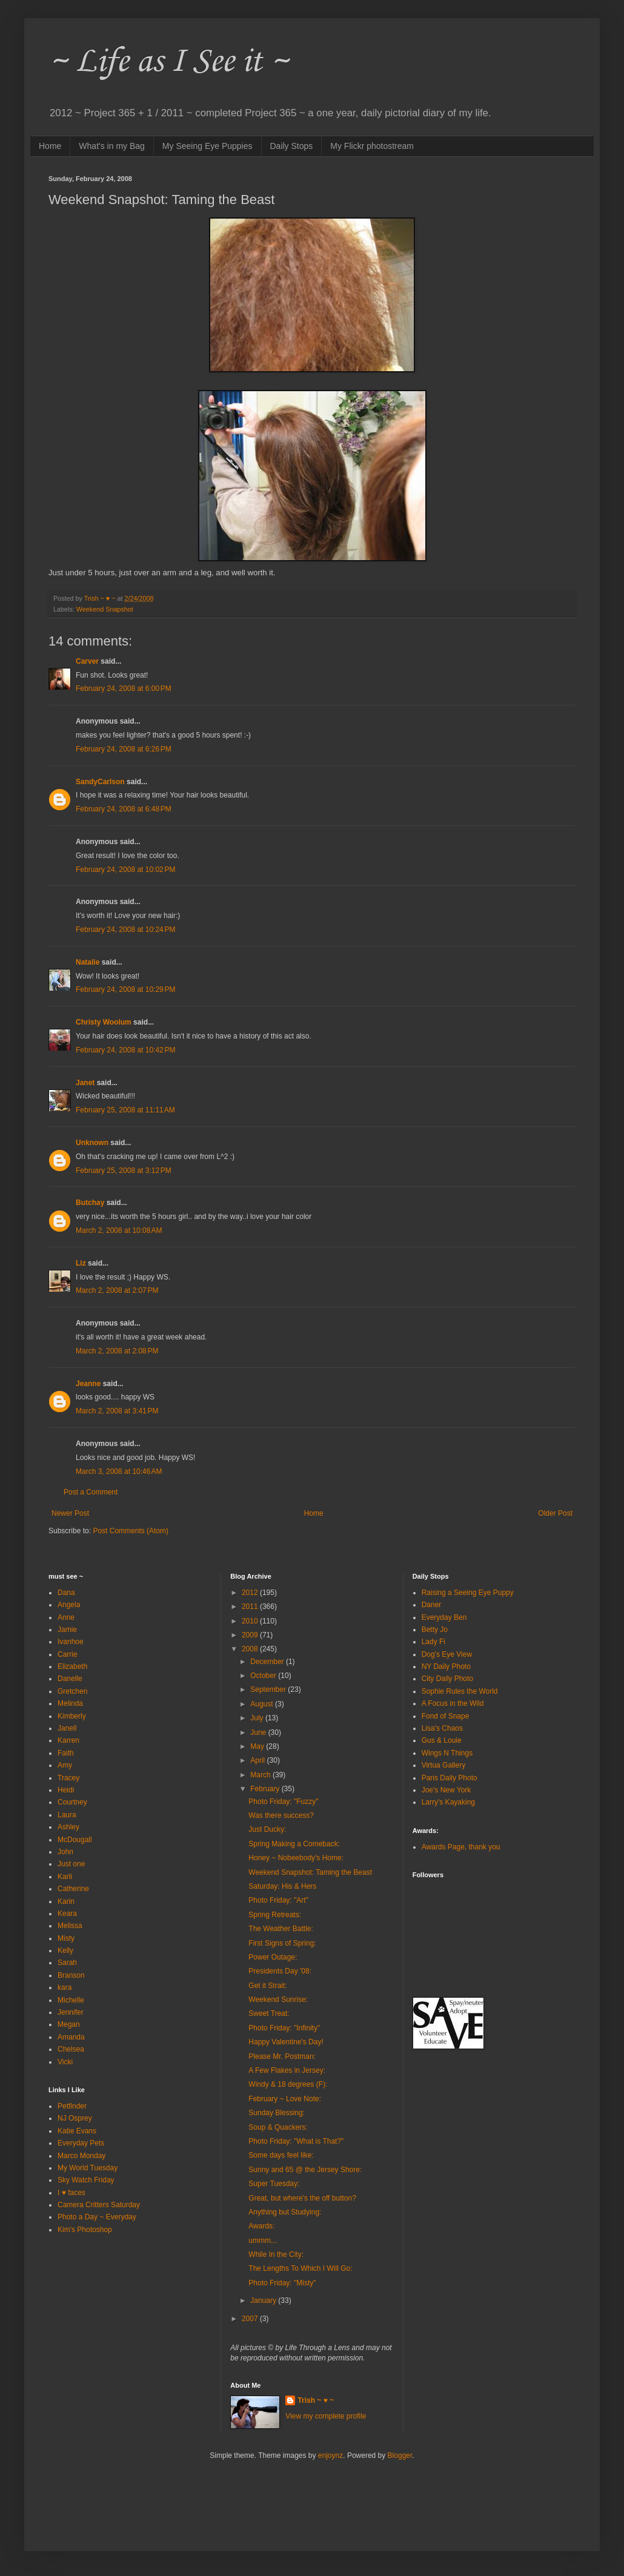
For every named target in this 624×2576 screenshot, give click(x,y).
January (264, 2300)
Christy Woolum (103, 1022)
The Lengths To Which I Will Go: (300, 2268)
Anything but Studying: (284, 2212)
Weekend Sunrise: (278, 1999)
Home (50, 146)
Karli (65, 1876)
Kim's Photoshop (85, 2229)
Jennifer (71, 2012)
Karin (66, 1901)
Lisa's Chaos (442, 1728)
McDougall (75, 1839)
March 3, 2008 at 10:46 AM (119, 1471)
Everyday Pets (81, 2143)
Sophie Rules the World (460, 1691)
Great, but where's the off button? (302, 2198)
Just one (71, 1864)
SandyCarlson (100, 782)
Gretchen (72, 1691)
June (259, 1732)
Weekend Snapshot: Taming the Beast (310, 1872)
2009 (251, 1635)
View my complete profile (325, 2416)
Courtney (72, 1802)
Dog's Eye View (447, 1654)
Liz (81, 1263)
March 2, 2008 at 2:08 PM (117, 1351)
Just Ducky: (267, 1829)
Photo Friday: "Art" (278, 1900)
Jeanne (88, 1383)
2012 (251, 1592)
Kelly (65, 1950)
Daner (432, 1604)
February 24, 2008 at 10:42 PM (125, 1050)
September (269, 1689)
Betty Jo (435, 1629)
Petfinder (72, 2106)
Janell (67, 1728)
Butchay (90, 1202)
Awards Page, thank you (461, 1847)
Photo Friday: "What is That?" (296, 2141)
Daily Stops (291, 146)
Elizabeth (72, 1666)
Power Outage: (272, 1957)
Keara (67, 1913)
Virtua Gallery (443, 1765)
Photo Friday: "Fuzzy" (283, 1801)
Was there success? (281, 1815)
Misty (66, 1938)
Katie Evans (77, 2131)
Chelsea (71, 2049)
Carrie (68, 1654)
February (265, 1789)
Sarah (67, 1962)
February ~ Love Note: (284, 2099)
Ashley (68, 1827)
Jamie (67, 1629)
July (257, 1718)
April (258, 1760)
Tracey (68, 1778)
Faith (66, 1753)
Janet (85, 1082)
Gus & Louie (442, 1740)
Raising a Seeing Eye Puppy (468, 1592)
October (264, 1675)
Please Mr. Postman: (282, 2056)
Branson (71, 1975)
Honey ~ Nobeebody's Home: (296, 1858)
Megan (69, 2024)
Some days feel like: (280, 2155)
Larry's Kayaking (448, 1802)
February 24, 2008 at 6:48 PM (123, 809)
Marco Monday (81, 2156)
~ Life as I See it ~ (168, 60)
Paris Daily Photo (449, 1778)
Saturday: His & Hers (282, 1886)
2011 (251, 1606)
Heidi (66, 1790)
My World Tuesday (88, 2168)
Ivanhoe (71, 1641)
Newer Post (70, 1513)
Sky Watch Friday (86, 2180)
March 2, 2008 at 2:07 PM (117, 1290)
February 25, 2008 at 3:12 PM (123, 1170)
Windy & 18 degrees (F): (287, 2084)
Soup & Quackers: (277, 2127)
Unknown (92, 1142)
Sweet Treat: (268, 2013)
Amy (65, 1765)
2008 (251, 1649)
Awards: (261, 2226)
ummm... (262, 2240)
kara (64, 1987)
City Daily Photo (447, 1678)
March (261, 1775)
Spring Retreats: (274, 1915)
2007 (251, 2318)
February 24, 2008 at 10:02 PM (125, 869)
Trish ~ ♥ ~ (315, 2400)
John (65, 1852)
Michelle (71, 2000)
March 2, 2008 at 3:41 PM (117, 1411)
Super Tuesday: (273, 2183)
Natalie (87, 962)
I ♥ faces (71, 2192)
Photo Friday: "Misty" (282, 2283)
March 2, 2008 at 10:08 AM (119, 1230)
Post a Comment (91, 1492)
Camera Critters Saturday (99, 2205)
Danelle (70, 1678)
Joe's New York (446, 1790)
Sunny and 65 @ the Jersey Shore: (305, 2169)
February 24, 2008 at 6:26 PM (123, 749)
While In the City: (276, 2254)
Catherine (73, 1888)
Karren (68, 1740)
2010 (251, 1621)
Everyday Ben (444, 1617)
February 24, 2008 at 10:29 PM (125, 989)
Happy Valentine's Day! (285, 2042)
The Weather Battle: (280, 1928)
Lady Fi (433, 1641)
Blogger (400, 2455)
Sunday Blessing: (276, 2113)
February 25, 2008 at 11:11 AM (125, 1110)
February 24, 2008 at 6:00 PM (123, 688)
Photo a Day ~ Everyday (97, 2217)
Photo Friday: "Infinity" (284, 2028)
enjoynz (330, 2455)
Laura (67, 1815)
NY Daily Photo (446, 1666)
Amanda (71, 2037)
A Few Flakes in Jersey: (286, 2070)
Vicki (65, 2062)
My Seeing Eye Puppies (207, 146)
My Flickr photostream (372, 146)
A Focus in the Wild (453, 1703)
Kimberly (72, 1716)
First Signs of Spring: (282, 1943)
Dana (66, 1592)
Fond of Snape (446, 1716)
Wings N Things (447, 1753)
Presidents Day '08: (279, 1971)
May (258, 1746)
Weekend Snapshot (104, 609)
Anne (66, 1617)
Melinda (70, 1703)
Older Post (555, 1513)
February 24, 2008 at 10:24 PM (125, 929)
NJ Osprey (75, 2118)
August (262, 1704)
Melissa (70, 1925)
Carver (87, 661)
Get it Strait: (267, 1985)
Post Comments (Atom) (130, 1531)
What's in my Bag (112, 146)
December (268, 1661)
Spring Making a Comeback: (294, 1844)
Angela (69, 1604)
